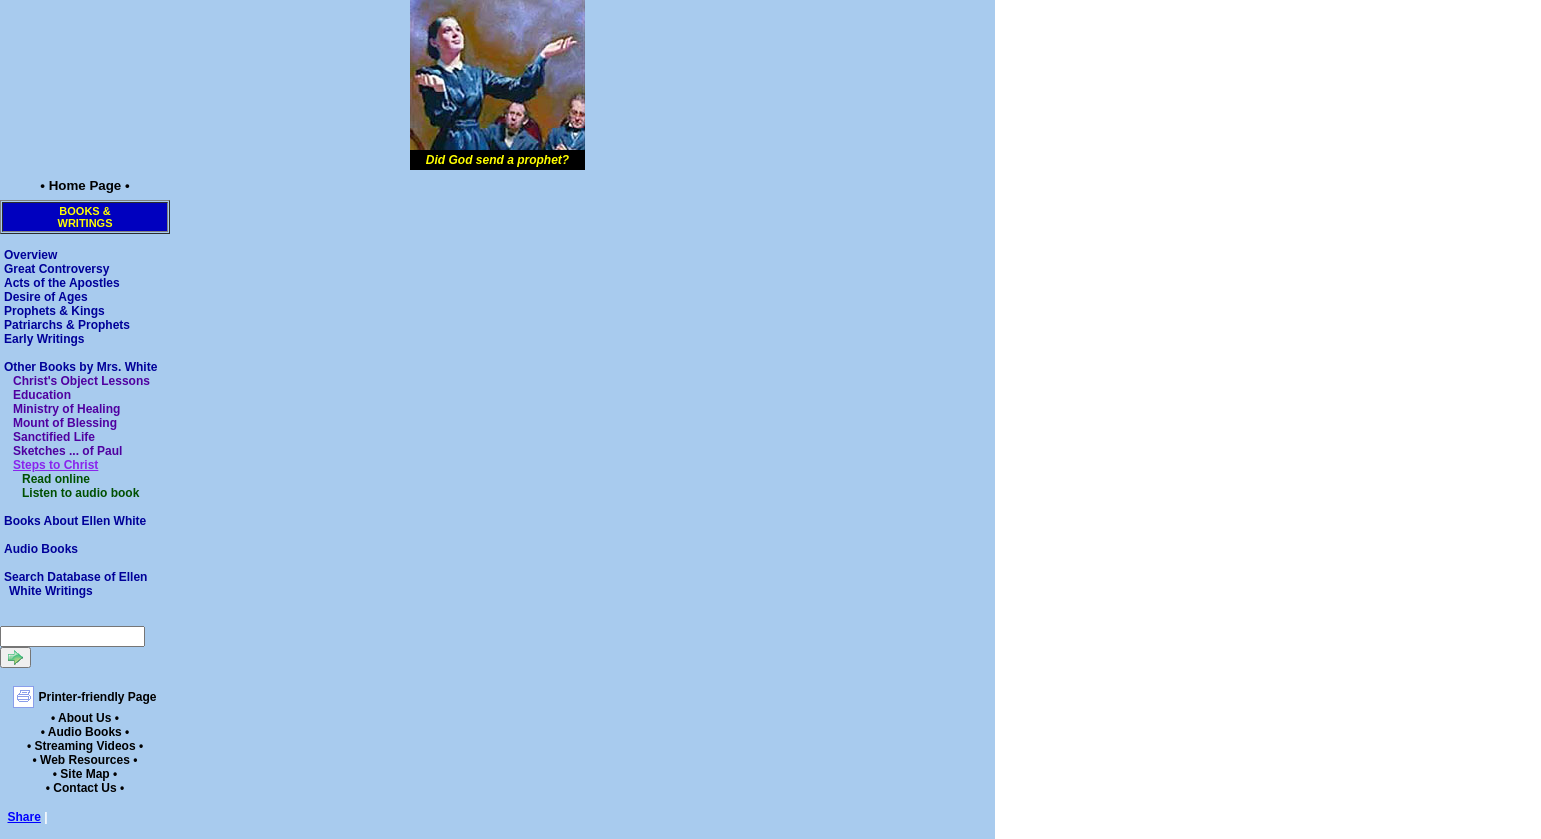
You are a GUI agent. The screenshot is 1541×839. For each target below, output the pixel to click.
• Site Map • (85, 774)
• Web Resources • (85, 760)
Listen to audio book (80, 493)
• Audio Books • (85, 732)
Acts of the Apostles (62, 283)
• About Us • (85, 718)
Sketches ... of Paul (67, 451)
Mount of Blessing (65, 423)
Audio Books (41, 549)
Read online (56, 479)
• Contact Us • (85, 788)
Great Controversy (56, 269)
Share (24, 817)
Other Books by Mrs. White (80, 367)
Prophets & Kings (54, 311)
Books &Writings (85, 217)
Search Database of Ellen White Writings (75, 584)
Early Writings (44, 339)
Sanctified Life (54, 437)
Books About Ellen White (75, 521)
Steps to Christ (55, 465)
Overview (30, 255)
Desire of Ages (46, 297)
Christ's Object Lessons (81, 381)
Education (42, 395)
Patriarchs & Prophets (67, 325)
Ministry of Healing (66, 409)
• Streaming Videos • (85, 746)
